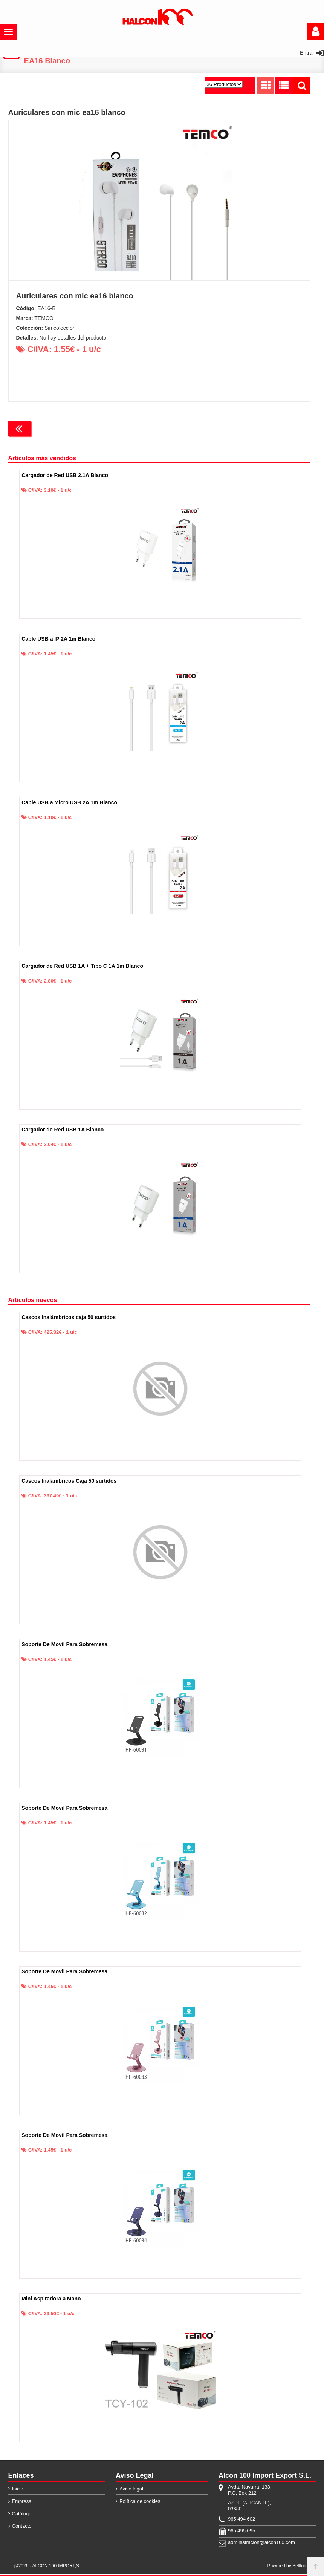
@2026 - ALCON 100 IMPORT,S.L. (49, 2567)
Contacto (22, 2527)
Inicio (17, 2490)
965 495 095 (241, 2532)
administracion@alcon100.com (253, 2544)
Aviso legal (131, 2490)
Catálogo (22, 2515)
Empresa (22, 2503)
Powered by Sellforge (288, 2567)
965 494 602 (241, 2520)
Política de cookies (139, 2503)
